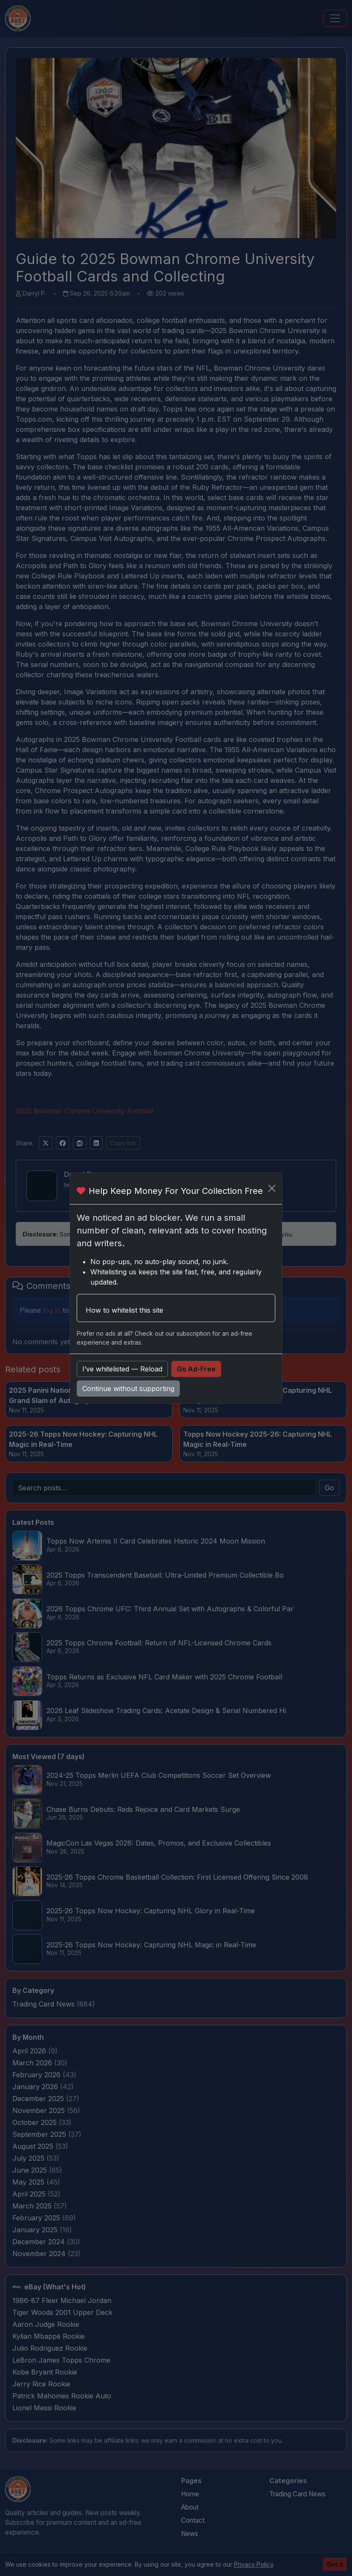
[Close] (272, 1188)
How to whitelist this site (124, 1310)
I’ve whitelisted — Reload (122, 1369)
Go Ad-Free (196, 1369)
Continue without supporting (128, 1388)
